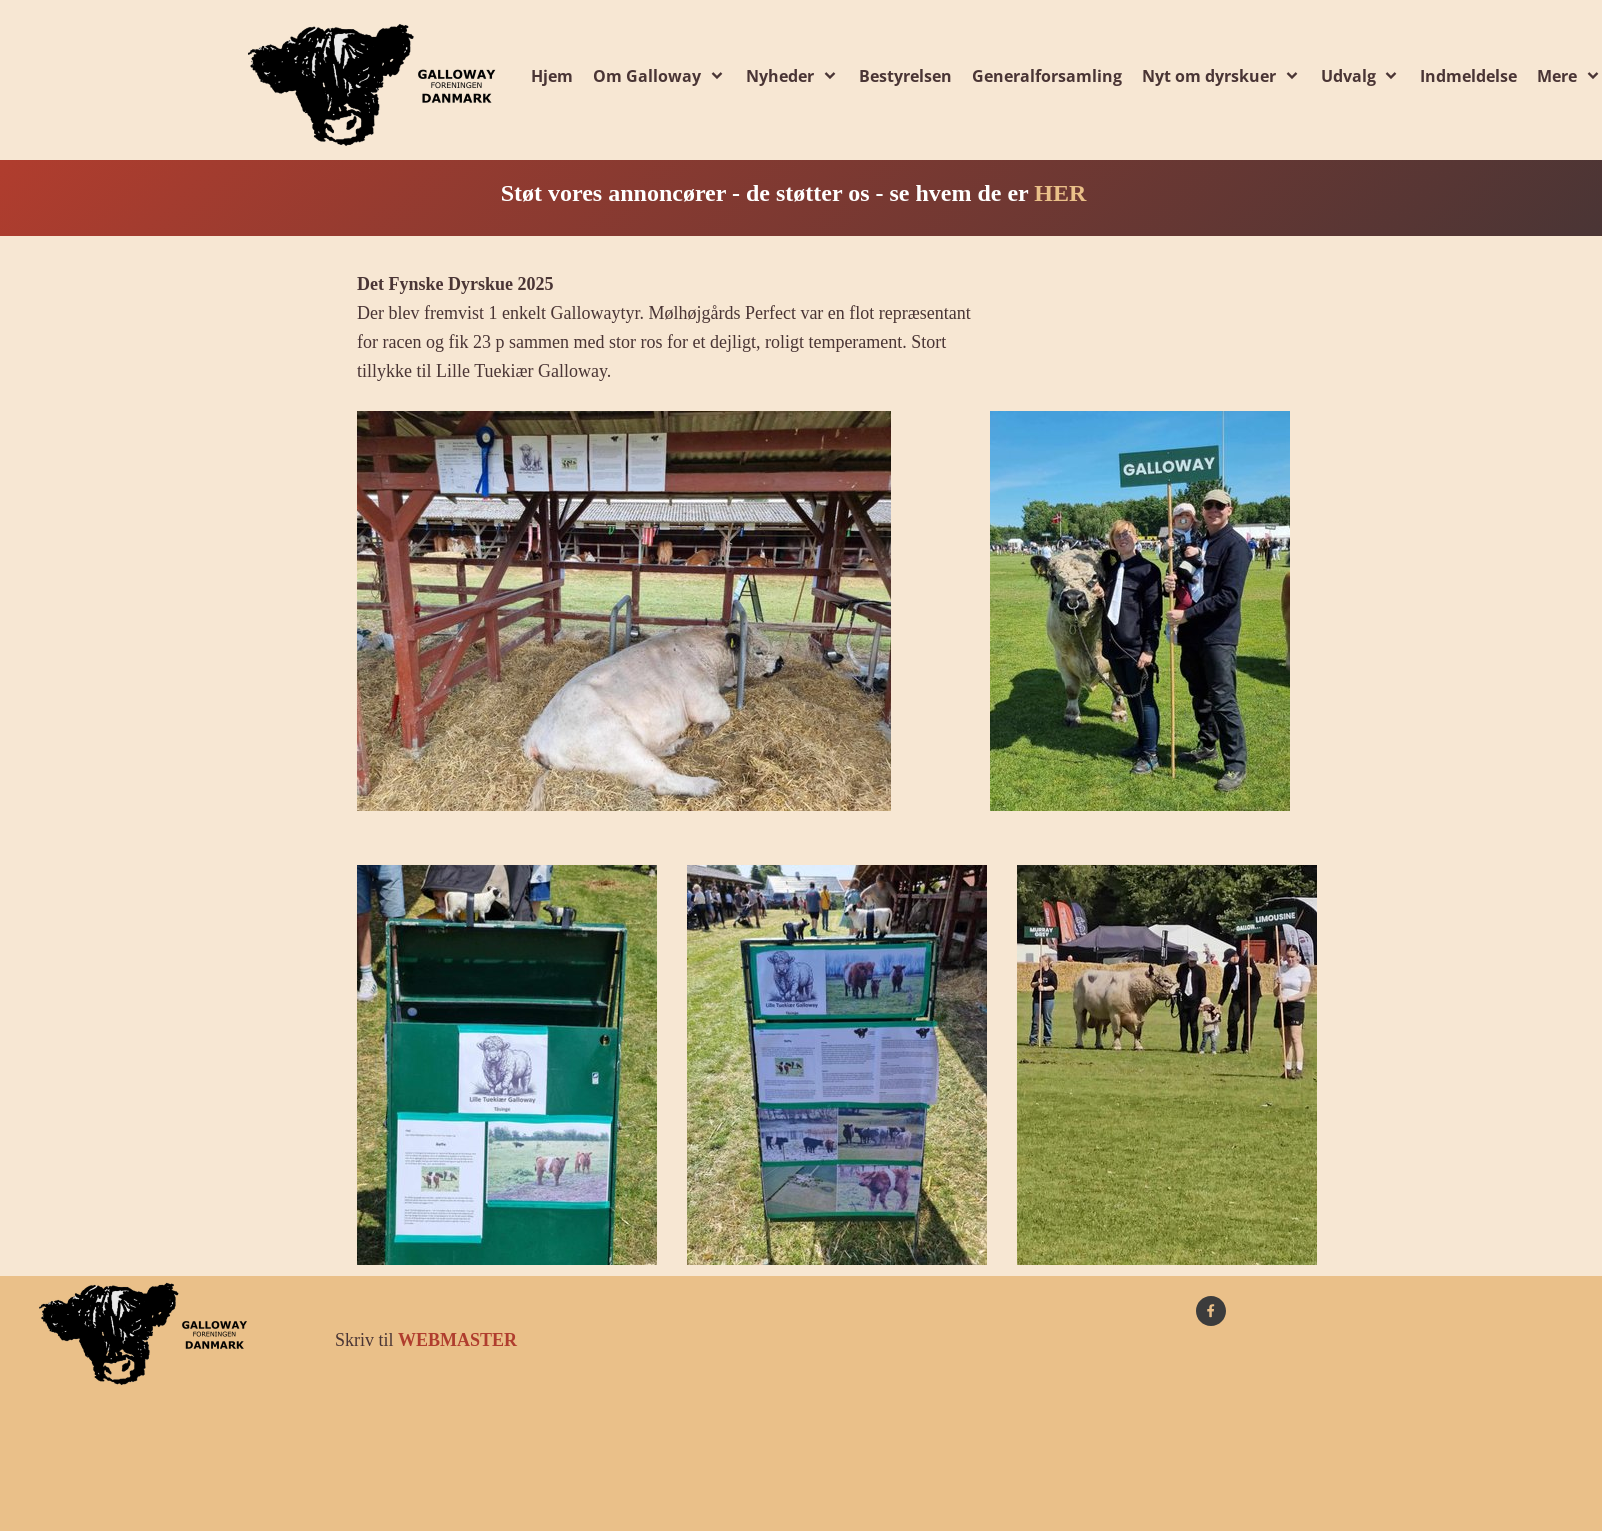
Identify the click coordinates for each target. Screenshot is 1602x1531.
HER (1060, 193)
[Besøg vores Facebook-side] (1211, 1311)
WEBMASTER (457, 1340)
